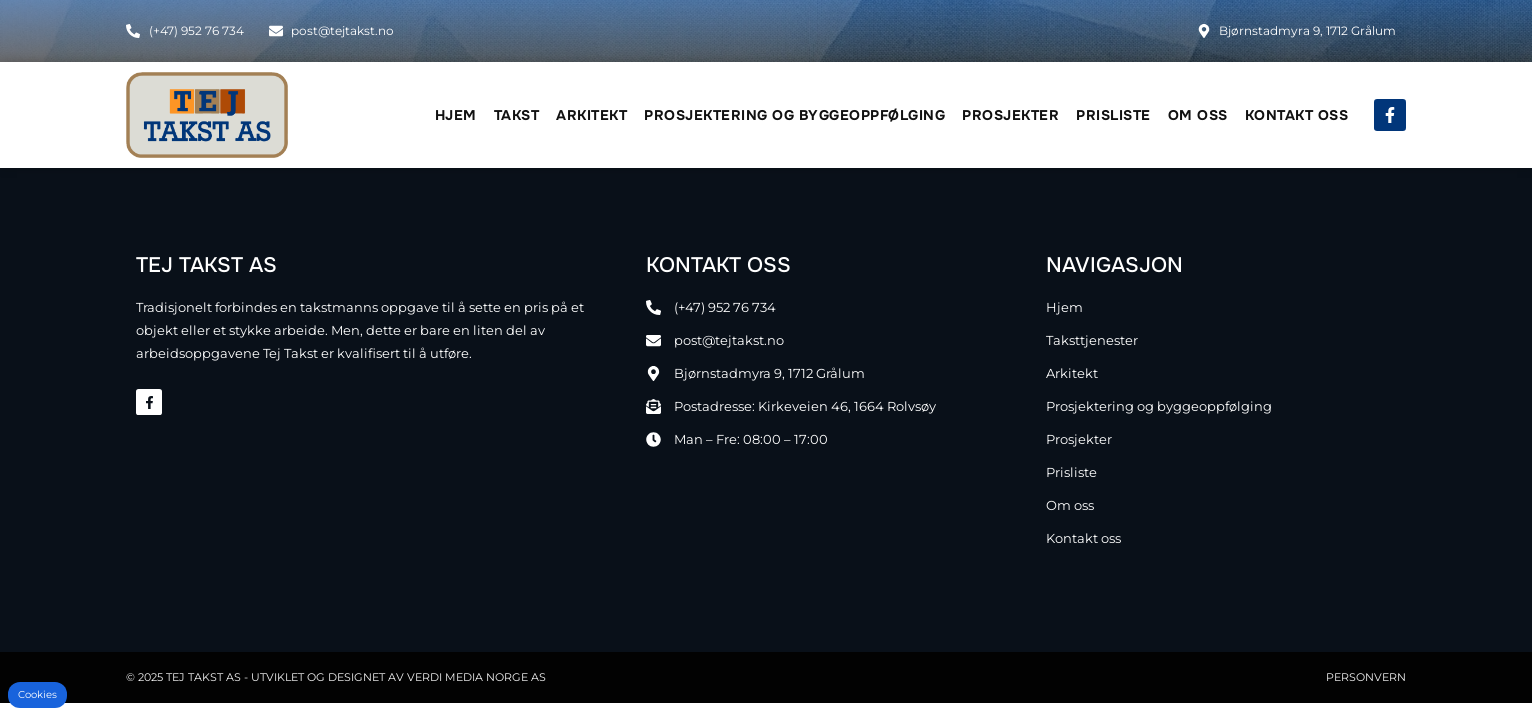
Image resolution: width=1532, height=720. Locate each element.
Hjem (456, 115)
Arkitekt (591, 115)
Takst (517, 115)
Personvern (1366, 677)
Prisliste (1113, 115)
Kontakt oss (1297, 115)
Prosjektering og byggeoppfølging (794, 115)
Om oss (1198, 115)
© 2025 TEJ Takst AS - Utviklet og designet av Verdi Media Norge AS (336, 677)
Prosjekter (1010, 115)
